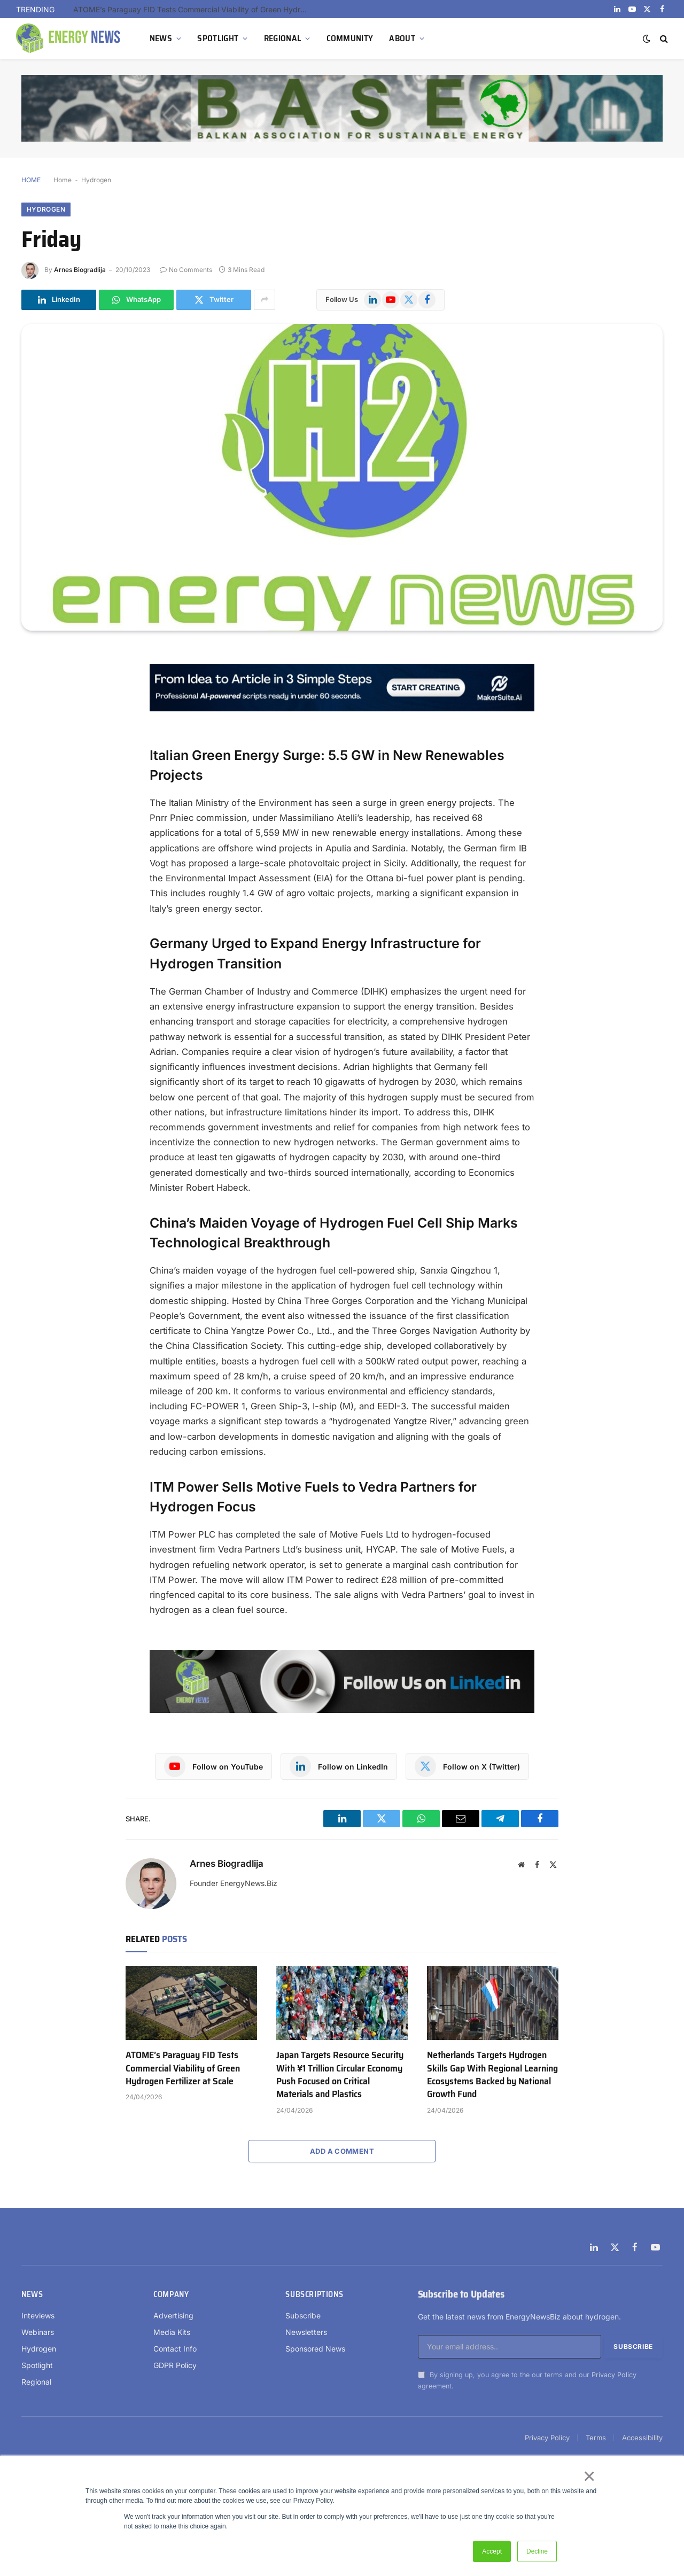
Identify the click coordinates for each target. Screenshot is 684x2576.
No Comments (186, 270)
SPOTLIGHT (217, 38)
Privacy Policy (614, 2375)
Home (62, 180)
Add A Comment (342, 2151)
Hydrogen (96, 180)
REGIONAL (282, 38)
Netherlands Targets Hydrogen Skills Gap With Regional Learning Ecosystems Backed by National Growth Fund (492, 2075)
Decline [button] (537, 2551)
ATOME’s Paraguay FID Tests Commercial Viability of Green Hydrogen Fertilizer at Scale (193, 9)
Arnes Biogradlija (80, 270)
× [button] (588, 2476)
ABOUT (402, 38)
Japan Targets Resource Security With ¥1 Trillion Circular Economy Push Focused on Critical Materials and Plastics (339, 2075)
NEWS (161, 38)
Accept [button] (492, 2551)
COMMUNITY (350, 38)
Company (171, 2294)
